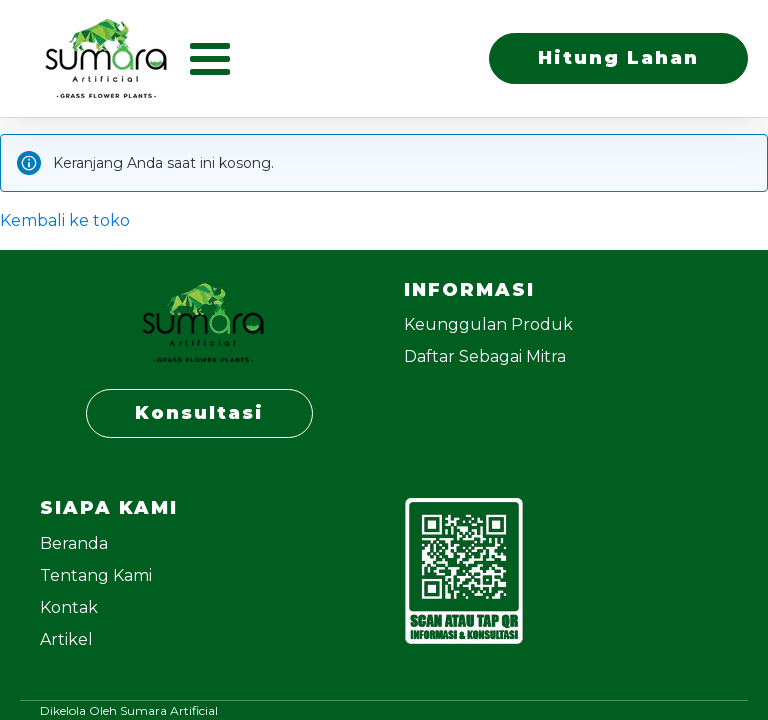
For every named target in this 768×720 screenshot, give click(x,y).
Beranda (74, 543)
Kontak (69, 607)
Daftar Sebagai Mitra (485, 356)
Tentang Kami (96, 575)
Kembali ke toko (65, 220)
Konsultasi (199, 413)
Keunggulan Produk (488, 324)
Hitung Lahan (618, 58)
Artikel (66, 639)
